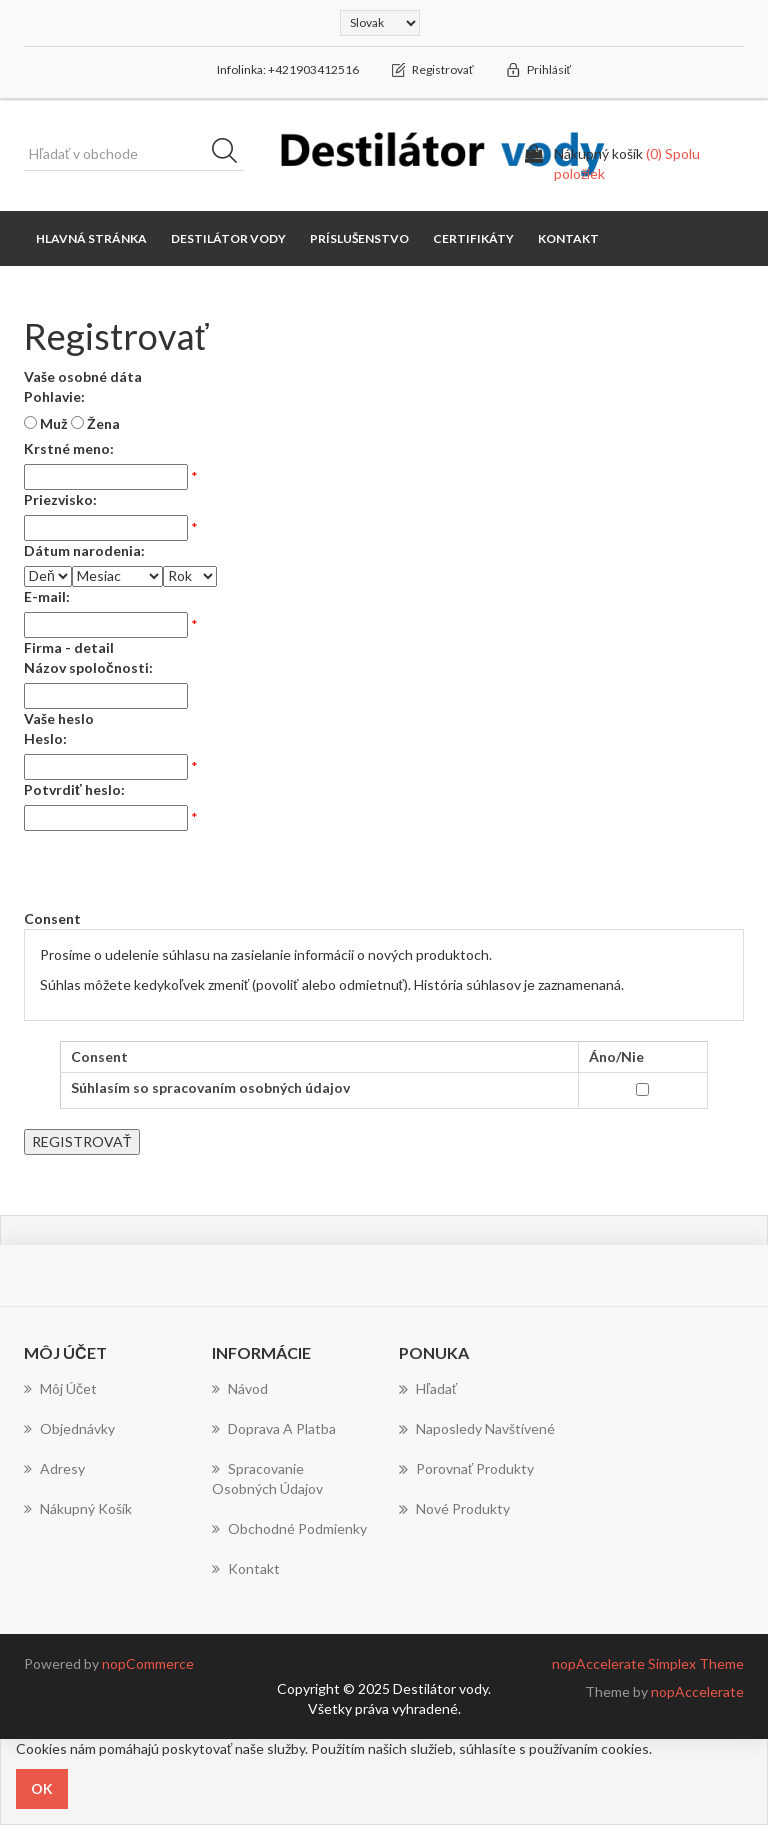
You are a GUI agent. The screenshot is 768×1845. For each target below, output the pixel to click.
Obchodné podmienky (289, 1528)
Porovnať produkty (466, 1469)
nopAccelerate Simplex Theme (648, 1663)
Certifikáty (473, 238)
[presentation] (176, 870)
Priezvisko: (60, 499)
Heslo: (45, 738)
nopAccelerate (697, 1691)
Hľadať (428, 1389)
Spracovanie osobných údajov (267, 1478)
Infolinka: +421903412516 (288, 69)
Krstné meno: (69, 448)
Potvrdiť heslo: (74, 789)
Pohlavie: (54, 396)
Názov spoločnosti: (88, 667)
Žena (103, 423)
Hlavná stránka (91, 238)
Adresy (54, 1468)
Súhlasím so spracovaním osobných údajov (210, 1087)
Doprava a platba (274, 1428)
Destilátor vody (228, 238)
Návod (240, 1388)
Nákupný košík (78, 1508)
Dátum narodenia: (84, 550)
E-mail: (47, 596)
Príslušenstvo (359, 238)
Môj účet (60, 1388)
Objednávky (69, 1428)
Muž (54, 423)
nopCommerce (148, 1663)
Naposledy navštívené (477, 1429)
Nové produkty (454, 1509)
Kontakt (568, 238)
